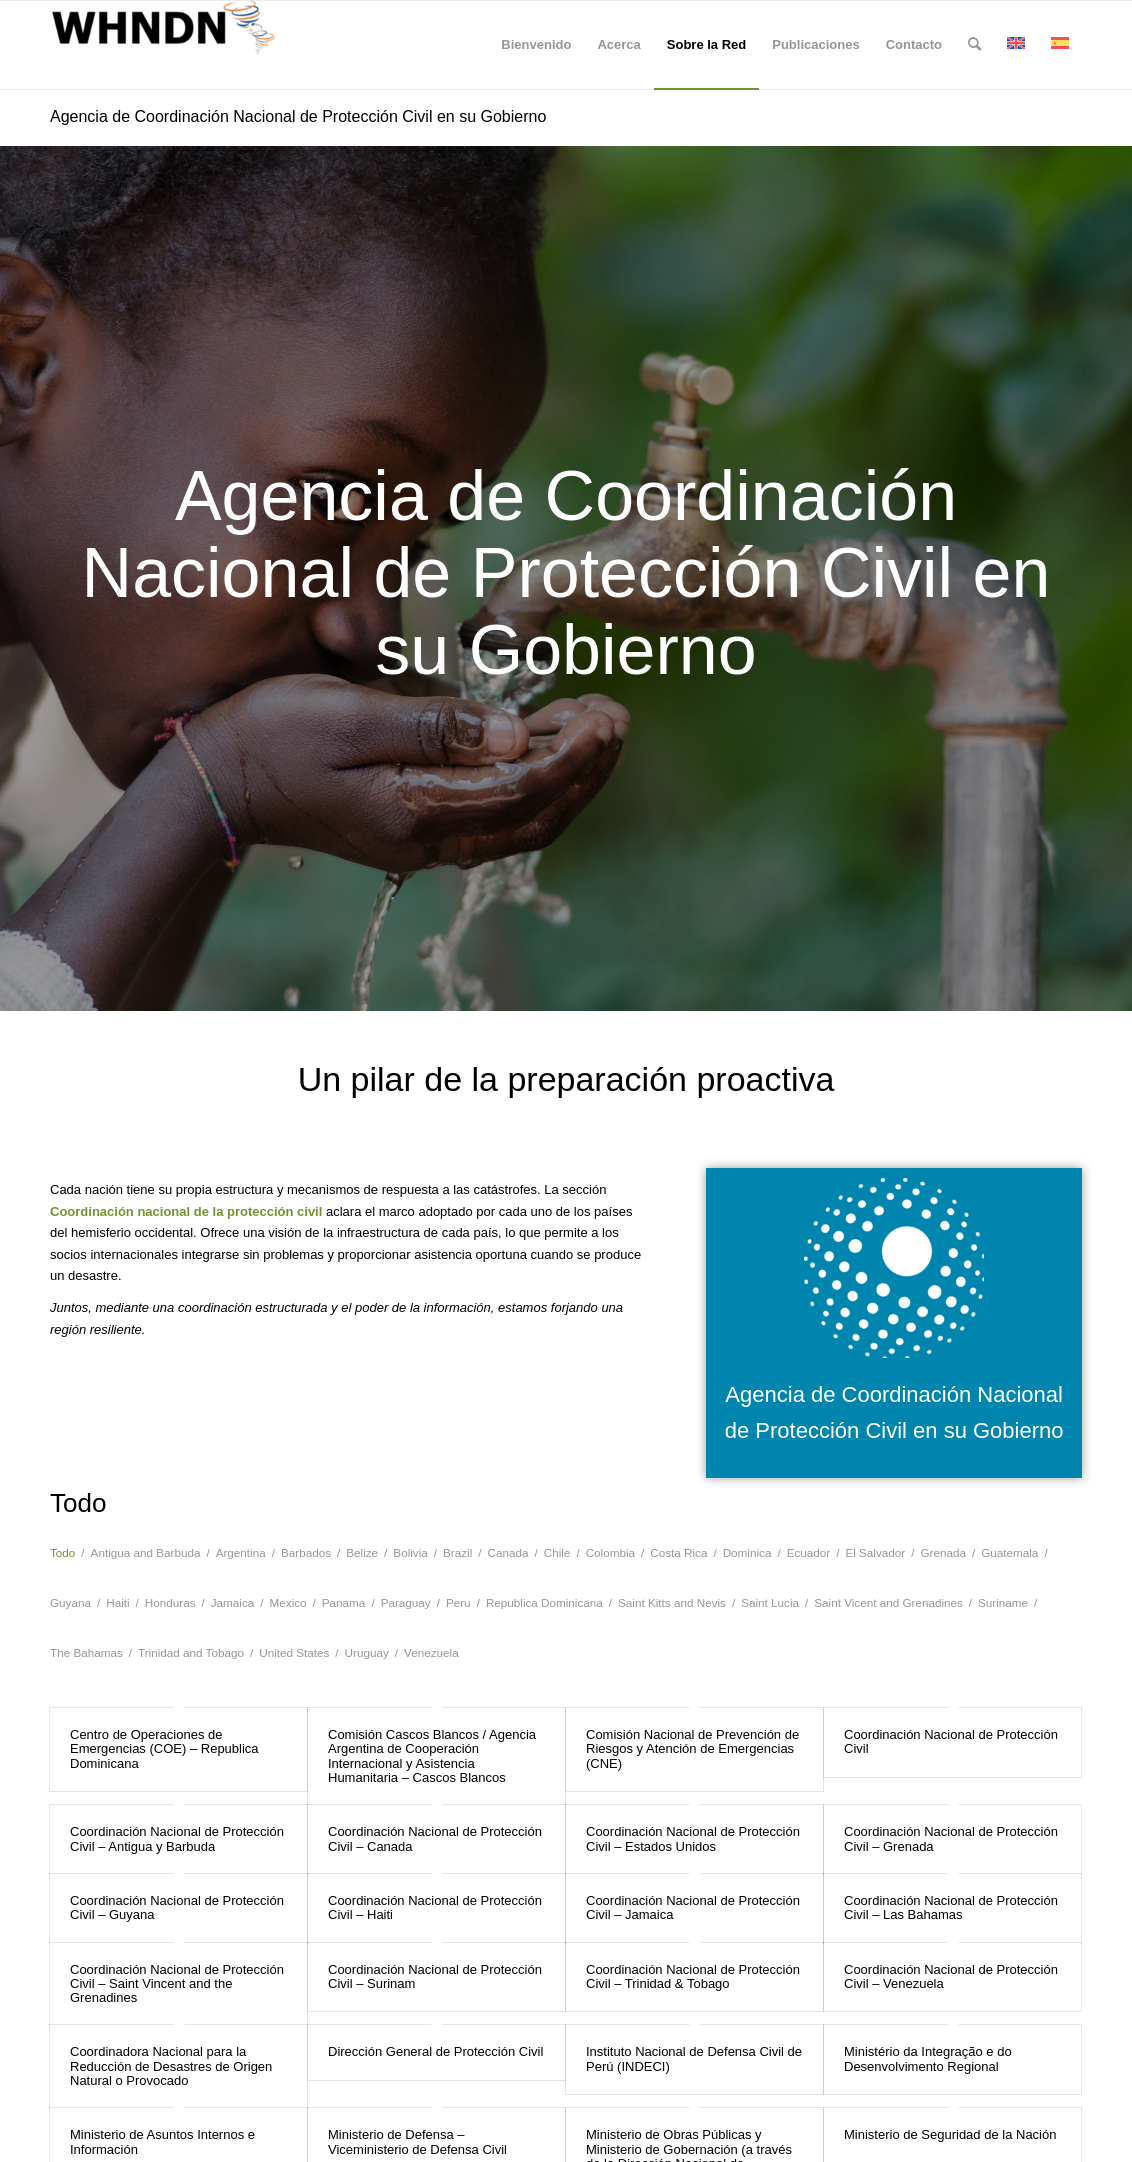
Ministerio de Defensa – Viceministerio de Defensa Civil (417, 2141)
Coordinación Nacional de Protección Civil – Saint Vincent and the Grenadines (177, 1984)
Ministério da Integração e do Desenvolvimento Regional (928, 2058)
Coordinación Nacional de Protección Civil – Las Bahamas (951, 1907)
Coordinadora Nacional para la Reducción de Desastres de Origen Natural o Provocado (171, 2066)
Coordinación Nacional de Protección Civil (951, 1741)
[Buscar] (974, 45)
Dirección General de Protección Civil (435, 2051)
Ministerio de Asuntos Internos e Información (162, 2141)
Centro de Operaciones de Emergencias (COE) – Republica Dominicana (164, 1749)
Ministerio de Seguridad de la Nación (950, 2134)
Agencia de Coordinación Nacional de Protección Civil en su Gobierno (298, 116)
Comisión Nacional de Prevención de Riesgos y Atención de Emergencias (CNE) (692, 1749)
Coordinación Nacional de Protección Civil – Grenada (951, 1838)
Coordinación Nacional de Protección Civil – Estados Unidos (693, 1838)
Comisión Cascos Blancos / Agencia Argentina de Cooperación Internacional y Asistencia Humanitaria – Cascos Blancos (432, 1756)
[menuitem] (536, 45)
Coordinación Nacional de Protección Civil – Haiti (435, 1907)
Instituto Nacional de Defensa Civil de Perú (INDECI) (694, 2058)
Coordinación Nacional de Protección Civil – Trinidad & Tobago (693, 1976)
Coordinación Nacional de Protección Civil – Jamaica (693, 1907)
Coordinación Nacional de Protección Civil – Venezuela (951, 1976)
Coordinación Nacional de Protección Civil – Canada (435, 1838)
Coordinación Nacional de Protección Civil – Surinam (435, 1976)
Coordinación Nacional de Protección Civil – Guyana (177, 1907)
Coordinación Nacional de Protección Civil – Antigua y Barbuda (177, 1838)
